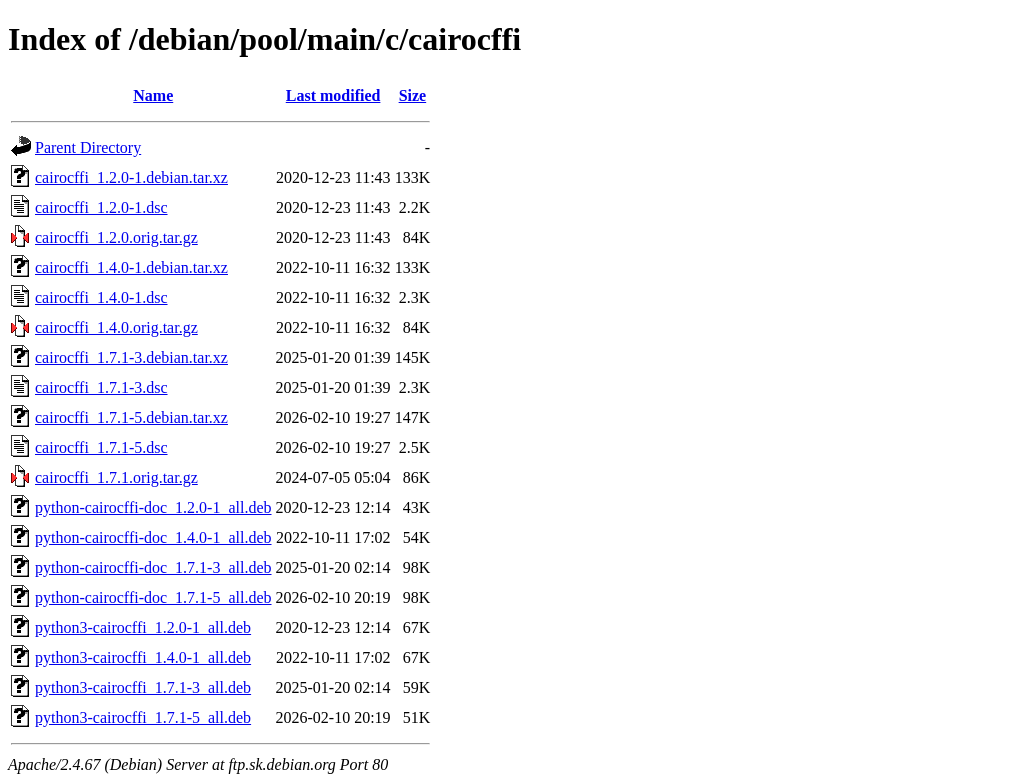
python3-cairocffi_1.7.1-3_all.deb (143, 687)
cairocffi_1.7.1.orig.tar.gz (116, 477)
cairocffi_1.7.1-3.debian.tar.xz (131, 357)
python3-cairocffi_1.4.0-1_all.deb (143, 657)
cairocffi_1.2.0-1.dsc (101, 207)
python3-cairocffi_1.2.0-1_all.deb (143, 627)
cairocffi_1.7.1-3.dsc (101, 387)
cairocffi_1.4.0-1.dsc (101, 297)
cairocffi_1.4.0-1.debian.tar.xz (131, 267)
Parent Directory (88, 147)
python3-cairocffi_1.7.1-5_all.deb (143, 717)
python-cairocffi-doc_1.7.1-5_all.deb (153, 597)
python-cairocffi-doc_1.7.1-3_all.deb (153, 567)
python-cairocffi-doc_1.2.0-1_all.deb (153, 507)
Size (413, 95)
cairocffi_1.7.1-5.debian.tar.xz (131, 417)
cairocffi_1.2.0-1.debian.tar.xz (131, 177)
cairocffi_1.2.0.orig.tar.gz (116, 237)
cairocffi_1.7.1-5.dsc (101, 447)
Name (153, 95)
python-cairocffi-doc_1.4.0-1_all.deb (153, 537)
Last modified (333, 95)
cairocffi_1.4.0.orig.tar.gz (116, 327)
